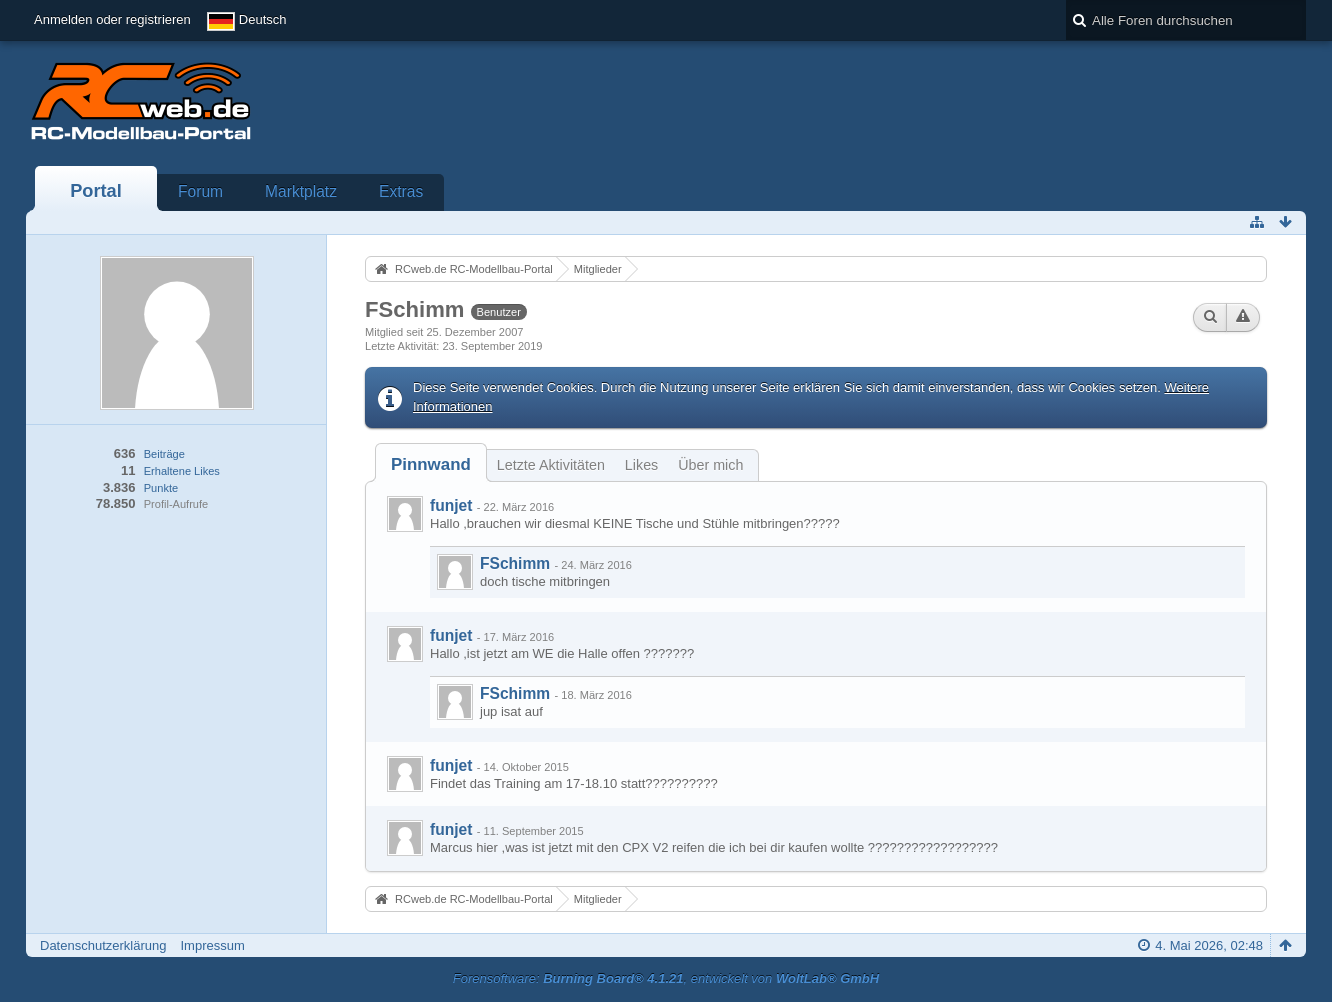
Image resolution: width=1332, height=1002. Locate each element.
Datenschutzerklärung (103, 945)
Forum (200, 191)
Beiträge (164, 454)
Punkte (161, 488)
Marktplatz (301, 191)
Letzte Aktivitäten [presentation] (551, 465)
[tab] (431, 464)
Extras (401, 191)
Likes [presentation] (641, 465)
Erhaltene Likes (182, 471)
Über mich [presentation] (710, 465)
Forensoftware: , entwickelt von (666, 978)
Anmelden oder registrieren (112, 19)
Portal (96, 191)
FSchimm (515, 563)
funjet (451, 505)
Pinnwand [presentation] (431, 464)
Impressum (212, 945)
